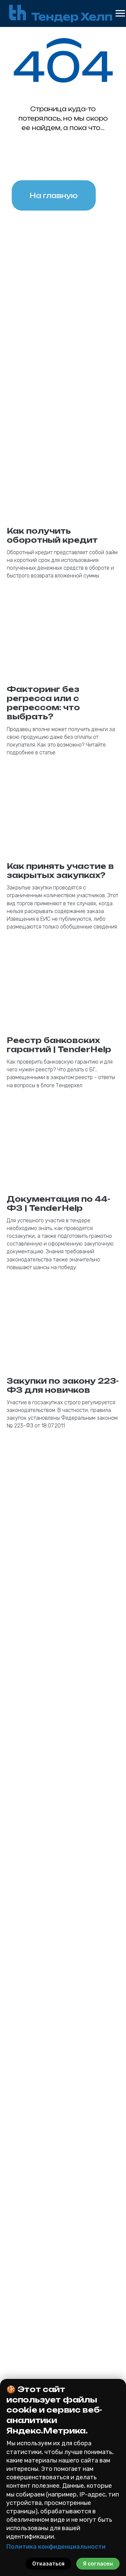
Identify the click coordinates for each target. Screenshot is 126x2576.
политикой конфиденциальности (64, 2121)
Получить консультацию (63, 2140)
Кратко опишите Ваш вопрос (45, 2058)
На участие (63, 2349)
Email (19, 1911)
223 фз (63, 2323)
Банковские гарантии (63, 2305)
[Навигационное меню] (120, 13)
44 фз (63, 2314)
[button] (63, 2224)
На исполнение (63, 2358)
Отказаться (48, 2564)
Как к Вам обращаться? (39, 1980)
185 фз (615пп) (63, 2332)
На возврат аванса (63, 2367)
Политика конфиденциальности (56, 2546)
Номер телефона (32, 1946)
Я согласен (98, 2564)
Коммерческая (63, 2340)
